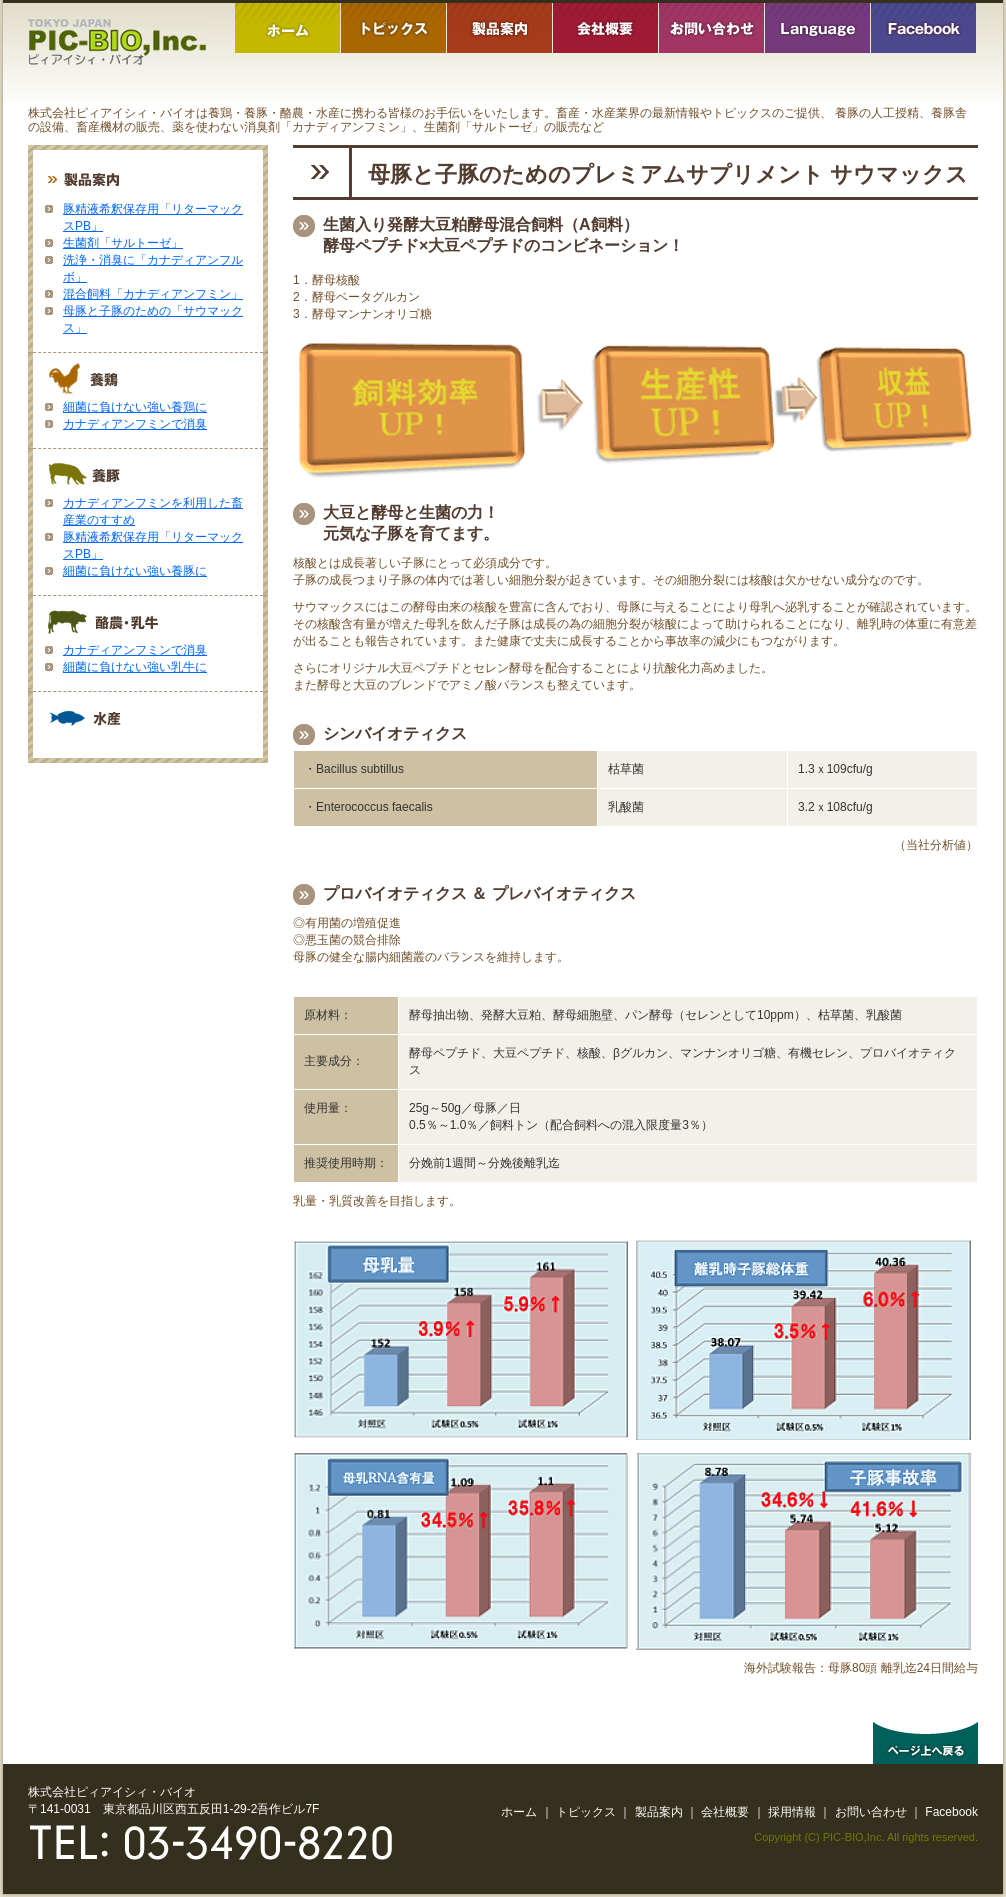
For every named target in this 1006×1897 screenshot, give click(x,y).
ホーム (519, 1812)
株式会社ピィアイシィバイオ (118, 42)
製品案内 (659, 1812)
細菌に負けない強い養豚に (135, 571)
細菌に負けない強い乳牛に (135, 667)
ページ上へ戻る (925, 1743)
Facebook (951, 1812)
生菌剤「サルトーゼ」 (123, 243)
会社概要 (725, 1812)
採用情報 (792, 1812)
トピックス (586, 1812)
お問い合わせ (871, 1812)
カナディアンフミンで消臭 (135, 424)
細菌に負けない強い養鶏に (135, 407)
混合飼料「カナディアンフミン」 (153, 294)
